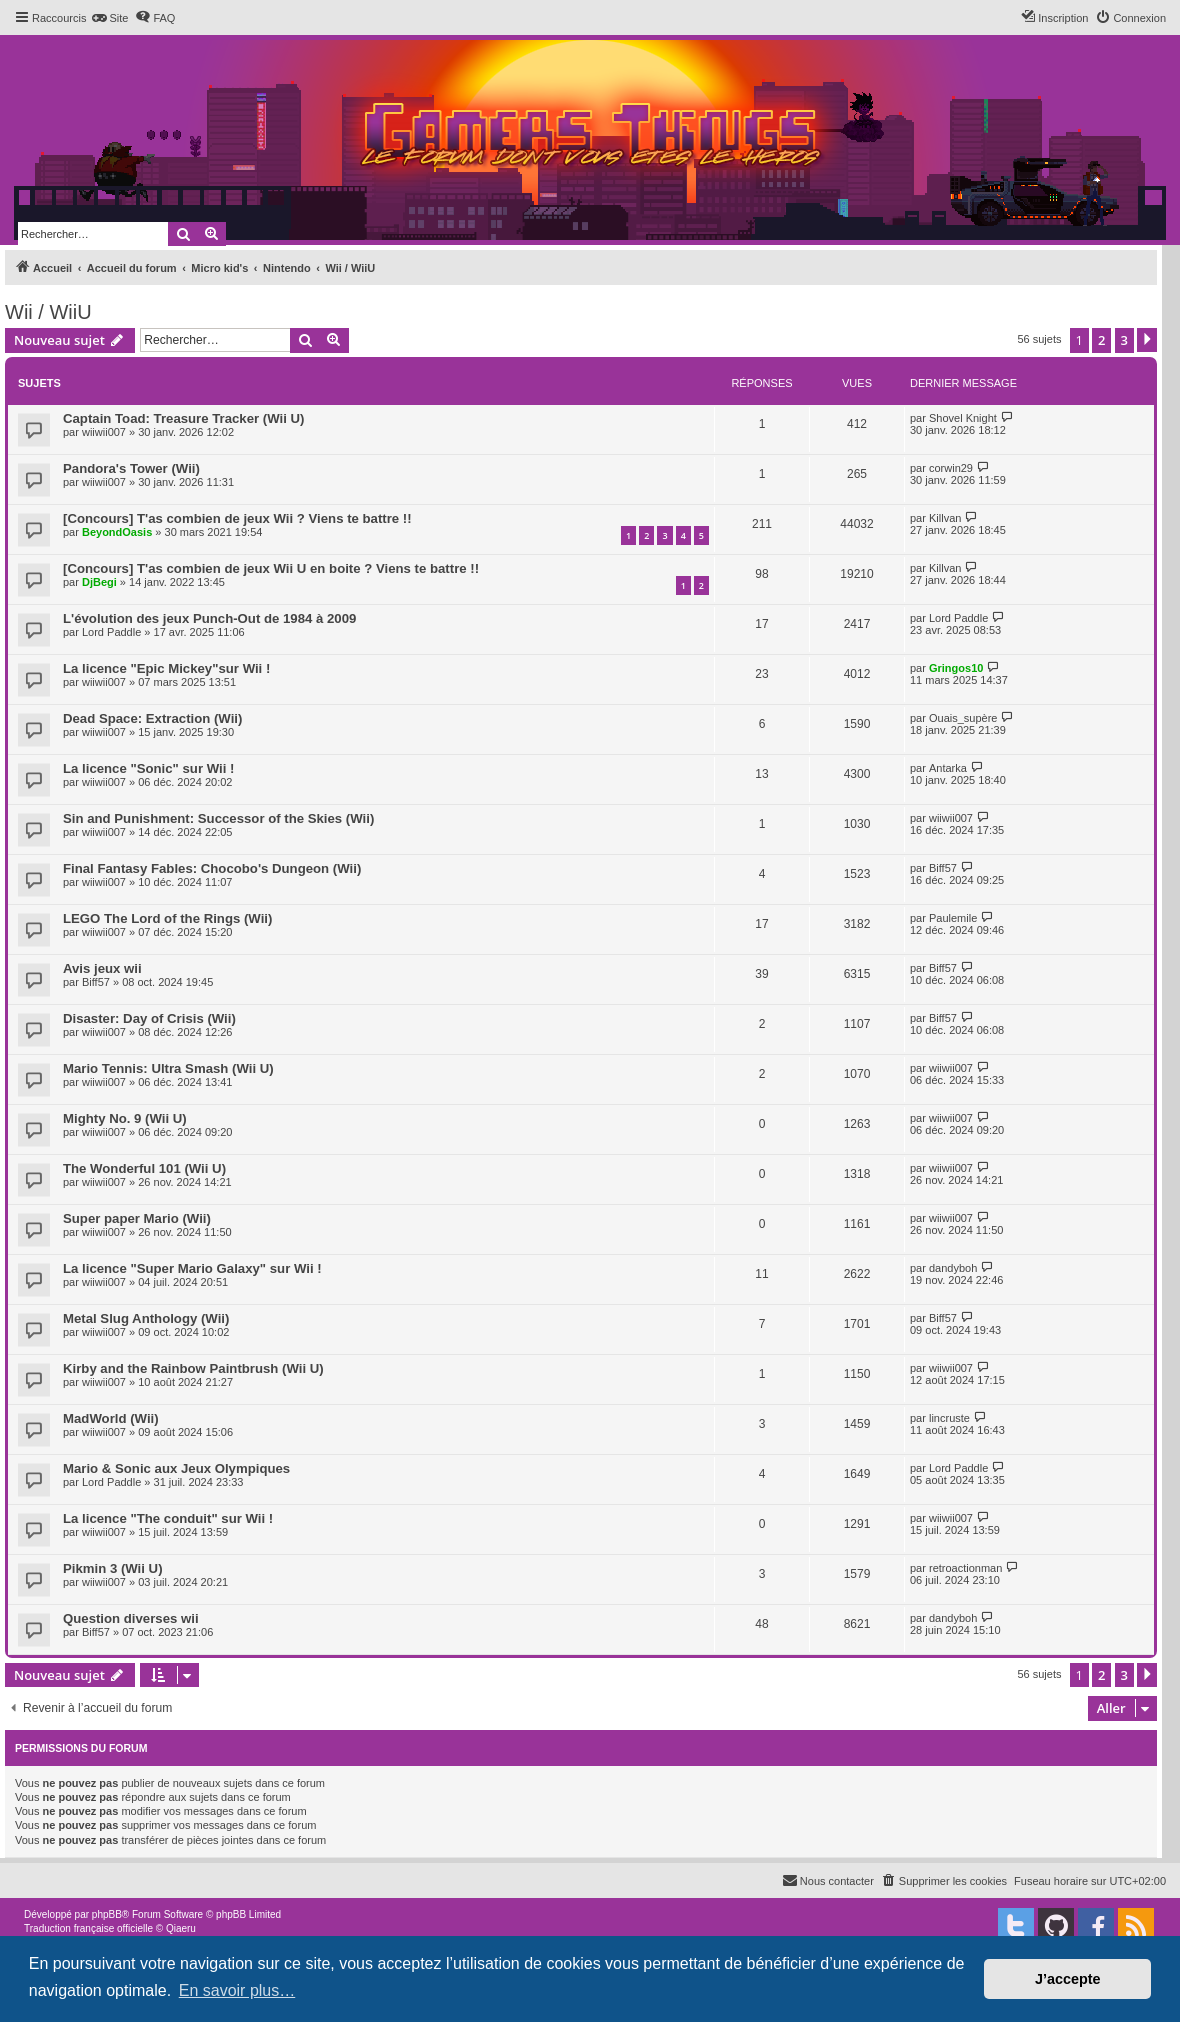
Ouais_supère (963, 718)
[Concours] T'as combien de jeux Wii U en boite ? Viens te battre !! (271, 568)
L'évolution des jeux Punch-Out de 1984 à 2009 (209, 618)
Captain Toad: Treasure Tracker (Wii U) (183, 418)
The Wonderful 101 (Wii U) (144, 1168)
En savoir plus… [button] (237, 1990)
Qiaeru (181, 1928)
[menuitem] (109, 18)
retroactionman (965, 1568)
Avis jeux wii (102, 968)
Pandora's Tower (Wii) (131, 468)
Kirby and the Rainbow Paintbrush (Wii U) (193, 1368)
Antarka (948, 768)
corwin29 (951, 468)
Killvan (945, 518)
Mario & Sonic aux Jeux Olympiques (176, 1468)
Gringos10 (956, 668)
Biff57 (943, 868)
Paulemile (953, 918)
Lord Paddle (111, 632)
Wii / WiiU (48, 312)
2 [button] (1101, 340)
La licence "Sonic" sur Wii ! (148, 768)
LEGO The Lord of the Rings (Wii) (167, 918)
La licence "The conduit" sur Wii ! (168, 1518)
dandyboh (953, 1268)
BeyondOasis (117, 532)
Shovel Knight (963, 418)
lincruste (949, 1418)
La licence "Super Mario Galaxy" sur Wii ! (192, 1268)
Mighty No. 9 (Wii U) (125, 1118)
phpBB (107, 1914)
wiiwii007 (104, 432)
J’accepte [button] (1068, 1979)
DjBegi (99, 582)
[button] (1147, 340)
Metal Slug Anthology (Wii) (146, 1318)
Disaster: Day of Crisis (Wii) (149, 1018)
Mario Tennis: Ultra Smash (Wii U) (168, 1068)
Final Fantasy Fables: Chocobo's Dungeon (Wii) (212, 868)
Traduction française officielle (88, 1928)
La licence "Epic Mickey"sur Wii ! (166, 668)
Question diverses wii (131, 1618)
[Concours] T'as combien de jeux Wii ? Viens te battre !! (237, 518)
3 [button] (1124, 340)
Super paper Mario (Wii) (137, 1218)
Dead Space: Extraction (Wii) (152, 718)
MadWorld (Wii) (111, 1418)
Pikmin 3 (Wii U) (113, 1568)
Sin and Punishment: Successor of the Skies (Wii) (218, 818)
